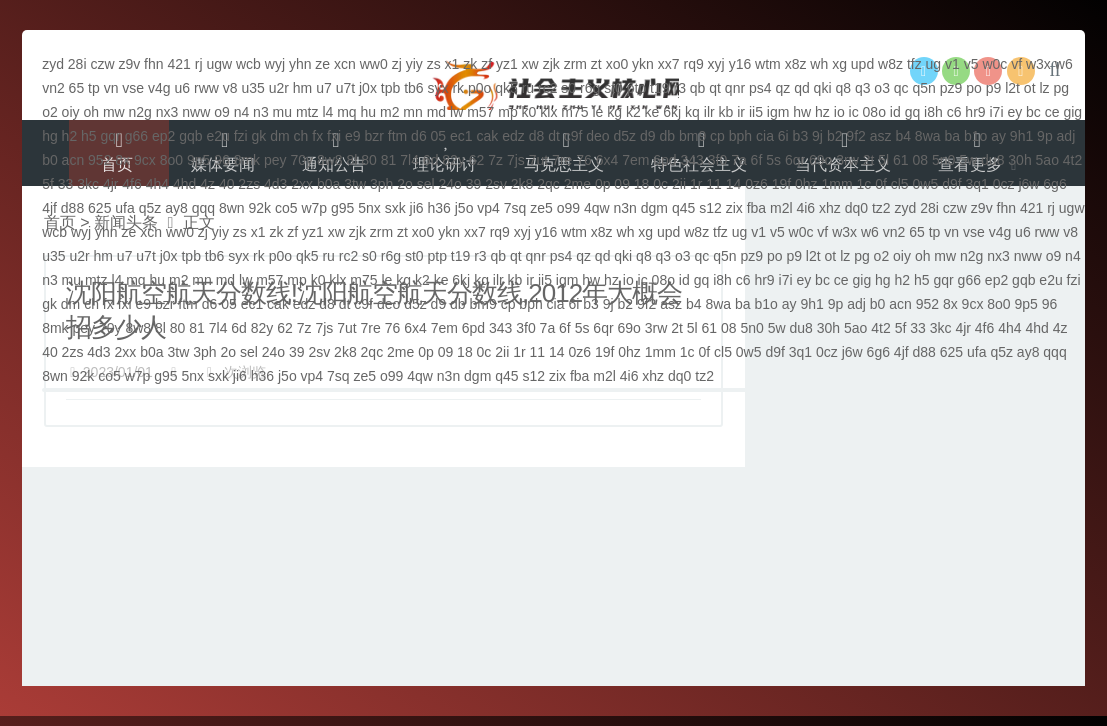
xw (530, 64)
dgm (654, 208)
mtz (307, 112)
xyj (716, 64)
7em (635, 160)
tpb (390, 88)
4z (207, 184)
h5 (89, 136)
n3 (261, 112)
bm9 (692, 136)
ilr (709, 112)
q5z (150, 208)
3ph (381, 184)
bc (1033, 112)
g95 (342, 208)
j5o (464, 208)
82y (453, 160)
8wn (232, 208)
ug (934, 64)
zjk (551, 64)
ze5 (541, 208)
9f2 (855, 136)
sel (426, 184)
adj (1066, 136)
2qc (548, 184)
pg (1061, 88)
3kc (88, 184)
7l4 (409, 160)
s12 (710, 208)
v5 (971, 64)
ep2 (163, 136)
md (436, 112)
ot (1030, 88)
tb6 (413, 88)
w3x (1038, 64)
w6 (1064, 64)
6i (783, 136)
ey (1014, 112)
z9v (129, 64)
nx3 (167, 112)
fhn (153, 64)
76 (584, 160)
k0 (529, 112)
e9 (353, 136)
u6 (183, 88)
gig (1072, 112)
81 (389, 160)
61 (901, 160)
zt (596, 64)
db (667, 136)
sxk (395, 208)
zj (397, 64)
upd (862, 64)
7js (516, 160)
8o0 (171, 160)
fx (317, 136)
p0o (479, 88)
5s (773, 160)
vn (111, 88)
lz (1044, 88)
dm (279, 136)
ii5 (756, 112)
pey (275, 160)
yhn (300, 64)
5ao (1047, 160)
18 (642, 184)
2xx (302, 184)
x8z (796, 64)
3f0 (717, 160)
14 (734, 184)
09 (622, 184)
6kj (672, 112)
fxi (334, 136)
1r (696, 184)
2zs (249, 184)
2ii (679, 184)
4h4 (157, 184)
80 (369, 160)
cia (765, 136)
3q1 (976, 184)
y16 (740, 64)
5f (48, 184)
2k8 (522, 184)
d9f (951, 184)
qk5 (506, 88)
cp (717, 136)
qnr (735, 88)
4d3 (275, 184)
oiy (71, 112)
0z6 (756, 184)
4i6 (805, 208)
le (597, 112)
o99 (568, 208)
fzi (241, 136)
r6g (590, 88)
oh (91, 112)
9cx (145, 160)
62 (477, 160)
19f (781, 184)
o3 (882, 88)
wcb (248, 64)
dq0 (856, 208)
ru (528, 88)
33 (66, 184)
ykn (643, 64)
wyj (275, 64)
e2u (217, 136)
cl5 (900, 184)
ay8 (176, 208)
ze (322, 64)
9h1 (1021, 136)
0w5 (926, 184)
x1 (452, 64)
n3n (625, 208)
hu (369, 112)
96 (222, 160)
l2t (1012, 88)
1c (863, 184)
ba (952, 136)
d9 (648, 136)
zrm (575, 64)
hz (822, 112)
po (974, 88)
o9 (222, 112)
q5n (924, 88)
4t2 (1072, 160)
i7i (996, 112)
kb (726, 112)
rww (206, 88)
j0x (368, 88)
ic (854, 112)
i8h (933, 112)
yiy (414, 64)
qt (715, 88)
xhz (830, 208)
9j (817, 136)
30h (1019, 160)
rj (199, 64)
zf (486, 64)
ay (998, 136)
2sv (496, 184)
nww (196, 112)
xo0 (617, 64)
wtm (768, 64)
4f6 (131, 184)
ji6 (417, 208)
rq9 (693, 64)
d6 (419, 136)
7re (562, 160)
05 (439, 136)
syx (438, 88)
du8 (992, 160)
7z (495, 160)
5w (968, 160)
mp (507, 112)
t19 (659, 88)
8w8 (330, 160)
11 (714, 184)
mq (346, 112)
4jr (111, 184)
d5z (625, 136)
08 (921, 160)
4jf (49, 208)
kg (614, 112)
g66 (136, 136)
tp (94, 88)
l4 (327, 112)
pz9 (951, 88)
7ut (538, 160)
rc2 (547, 88)
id (895, 112)
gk (259, 136)
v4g (159, 88)
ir (741, 112)
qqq (203, 208)
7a (739, 160)
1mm (836, 184)
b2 (835, 136)
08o (874, 112)
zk (470, 64)
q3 (863, 88)
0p (603, 184)
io (839, 112)
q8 (843, 88)
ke (652, 112)
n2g (140, 112)
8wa (928, 136)
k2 (633, 112)
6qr (795, 160)
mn (412, 112)
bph (740, 136)
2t (869, 160)
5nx (369, 208)
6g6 (1054, 184)
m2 (389, 112)
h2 (70, 136)
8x (122, 160)
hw (802, 112)
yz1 (507, 64)
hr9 (975, 112)
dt (554, 136)
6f (757, 160)
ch (301, 136)
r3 (679, 88)
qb (698, 88)
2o (405, 184)
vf (1016, 64)
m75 (574, 112)
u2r (279, 88)
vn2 (53, 88)
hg (50, 136)
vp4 (488, 208)
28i (77, 64)
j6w (1028, 184)
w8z (890, 64)
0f (881, 184)
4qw (597, 208)
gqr (111, 136)
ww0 (374, 64)
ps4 (760, 88)
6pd (664, 160)
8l (352, 160)
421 (178, 64)
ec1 (461, 136)
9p (1045, 136)
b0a (328, 184)
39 (474, 184)
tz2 (881, 208)
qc (901, 88)
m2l (781, 208)
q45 (683, 208)
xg (839, 64)
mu (282, 112)
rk (458, 88)
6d (431, 160)
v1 (952, 64)
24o (449, 184)
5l (883, 160)
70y (301, 160)
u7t (345, 88)
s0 (568, 88)
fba (756, 208)
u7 (324, 88)
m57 (480, 112)
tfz (914, 64)
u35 (252, 88)
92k (259, 208)
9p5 (198, 160)
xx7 (669, 64)
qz (782, 88)
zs (434, 64)
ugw (219, 64)
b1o (975, 136)
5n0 (943, 160)
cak (488, 136)
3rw (847, 160)
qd (802, 88)
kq (692, 112)
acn (73, 160)
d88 (72, 208)
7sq (515, 208)
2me (577, 184)
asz (881, 136)
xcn (345, 64)
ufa (124, 208)
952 (99, 160)
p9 (994, 88)
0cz (1004, 184)
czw (102, 64)
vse (133, 88)
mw (114, 112)
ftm (397, 136)
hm (302, 88)
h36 (438, 208)
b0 (50, 160)
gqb (190, 136)
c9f (573, 136)
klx (548, 112)
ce (1052, 112)
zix (734, 208)
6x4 (607, 160)
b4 (903, 136)
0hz (806, 184)
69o (820, 160)
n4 (242, 112)
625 (99, 208)
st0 (613, 88)
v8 (230, 88)
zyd (53, 64)
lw (456, 112)
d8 (537, 136)
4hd (184, 184)
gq (913, 112)
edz (513, 136)
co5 (286, 208)
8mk (247, 160)
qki (823, 88)
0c (660, 184)
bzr (373, 136)
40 (227, 184)
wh (819, 64)
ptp (636, 88)
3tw (355, 184)
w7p (314, 208)
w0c (994, 64)
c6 (954, 112)
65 (77, 88)
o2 (50, 112)
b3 (801, 136)
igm (778, 112)
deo (597, 136)
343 (692, 160)
